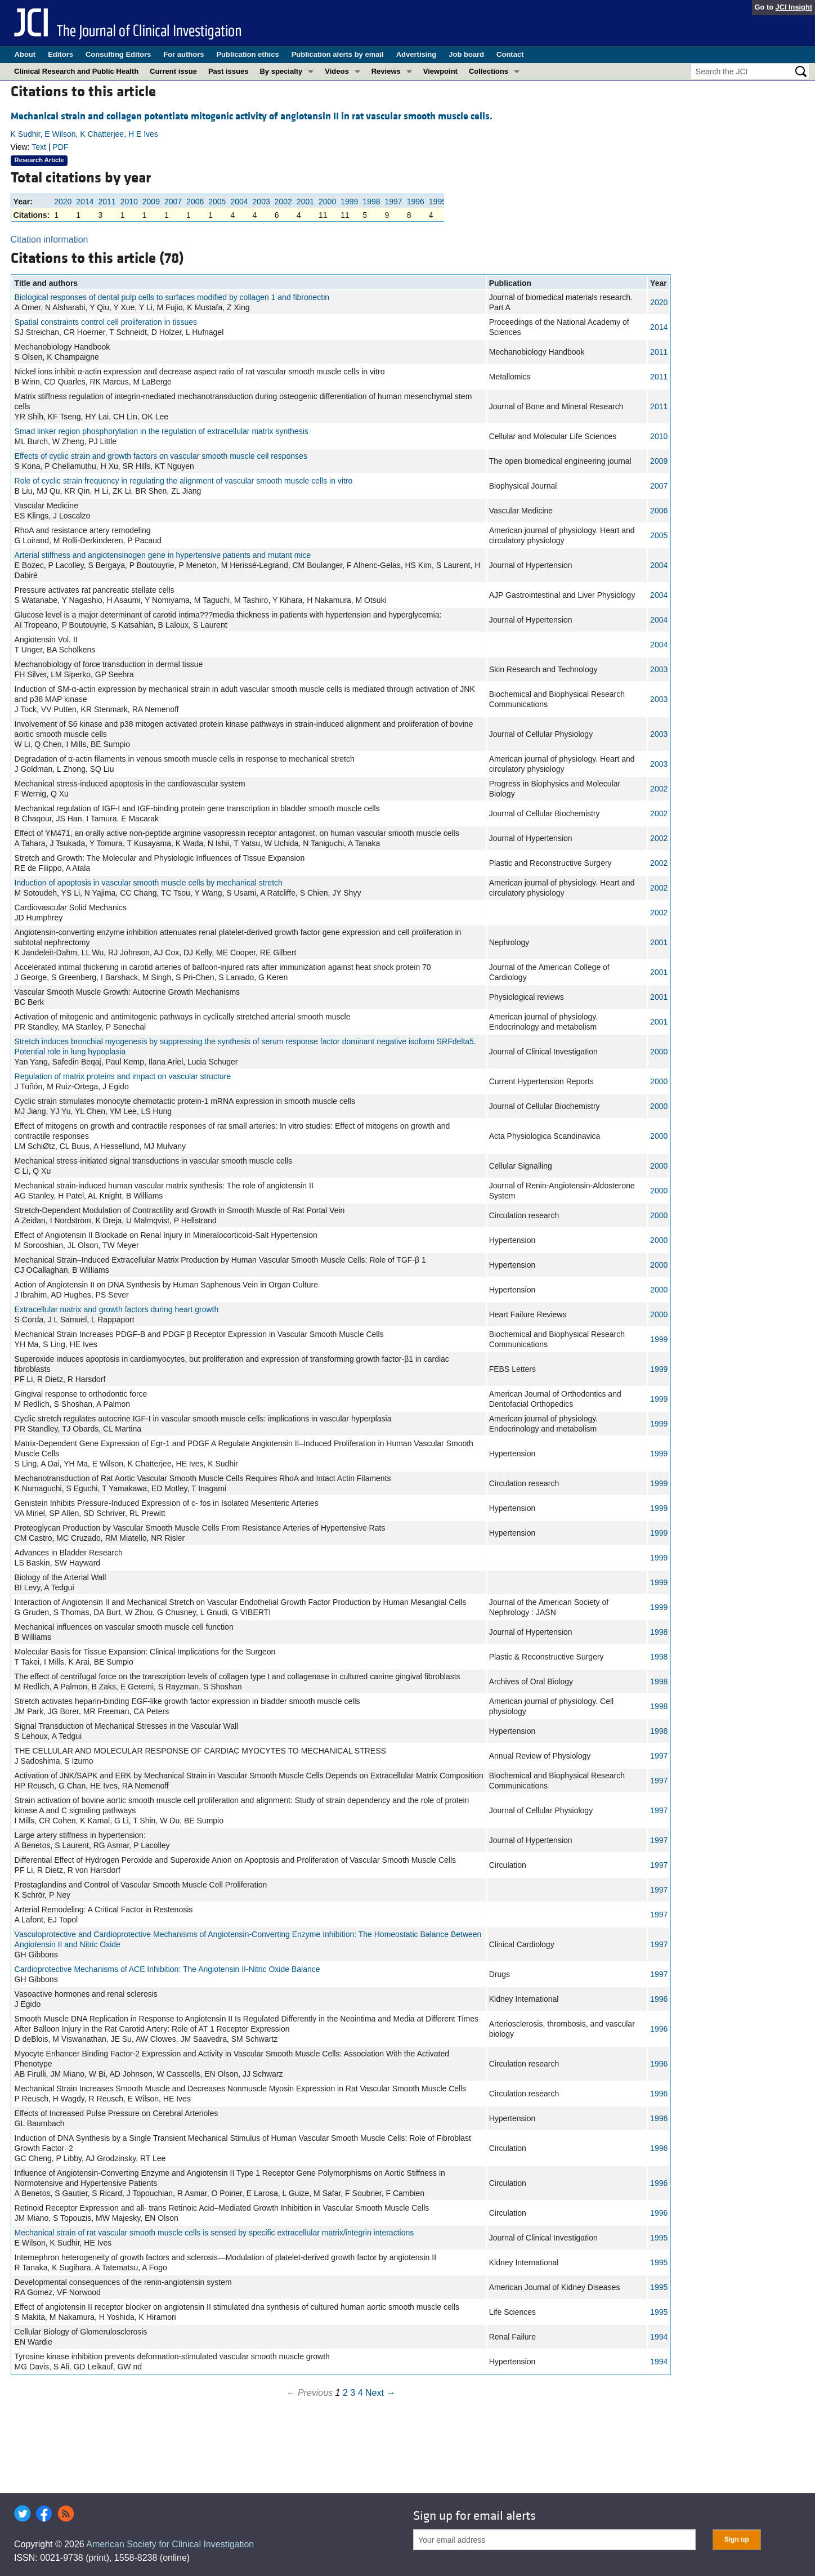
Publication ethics (247, 54)
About (25, 54)
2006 (195, 201)
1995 (437, 201)
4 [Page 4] (360, 2393)
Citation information (49, 239)
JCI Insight (794, 7)
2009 (151, 201)
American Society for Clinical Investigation (170, 2544)
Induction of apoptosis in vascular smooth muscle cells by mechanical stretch (149, 882)
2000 (327, 201)
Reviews (386, 71)
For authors (183, 54)
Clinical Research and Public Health (76, 71)
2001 (305, 201)
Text (39, 146)
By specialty (280, 71)
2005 (217, 201)
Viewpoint (440, 71)
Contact (509, 54)
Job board (466, 54)
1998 (371, 201)
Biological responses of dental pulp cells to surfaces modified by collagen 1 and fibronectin (172, 297)
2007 (173, 201)
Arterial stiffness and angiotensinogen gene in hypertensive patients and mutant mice (163, 555)
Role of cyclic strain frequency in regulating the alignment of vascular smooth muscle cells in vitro (184, 480)
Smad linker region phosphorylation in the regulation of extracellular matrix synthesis (161, 431)
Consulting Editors (118, 54)
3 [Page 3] (352, 2393)
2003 (261, 201)
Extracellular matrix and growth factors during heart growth (117, 1309)
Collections (488, 71)
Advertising (416, 54)
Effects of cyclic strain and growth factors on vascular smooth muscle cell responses (161, 455)
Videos (336, 71)
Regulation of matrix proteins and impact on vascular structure (123, 1076)
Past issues (228, 71)
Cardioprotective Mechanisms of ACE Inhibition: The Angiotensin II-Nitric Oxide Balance (167, 1969)
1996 (415, 201)
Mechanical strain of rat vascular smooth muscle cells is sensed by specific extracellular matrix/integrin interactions (214, 2232)
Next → (380, 2393)
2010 (129, 201)
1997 (393, 201)
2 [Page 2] (345, 2393)
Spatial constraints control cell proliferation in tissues (106, 322)
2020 (62, 201)
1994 (659, 2336)
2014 (84, 201)
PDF (60, 146)
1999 (349, 201)
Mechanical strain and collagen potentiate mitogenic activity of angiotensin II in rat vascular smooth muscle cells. (251, 116)
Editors (60, 54)
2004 (239, 201)
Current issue (173, 71)
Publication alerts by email (338, 54)
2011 (106, 201)
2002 (283, 201)
